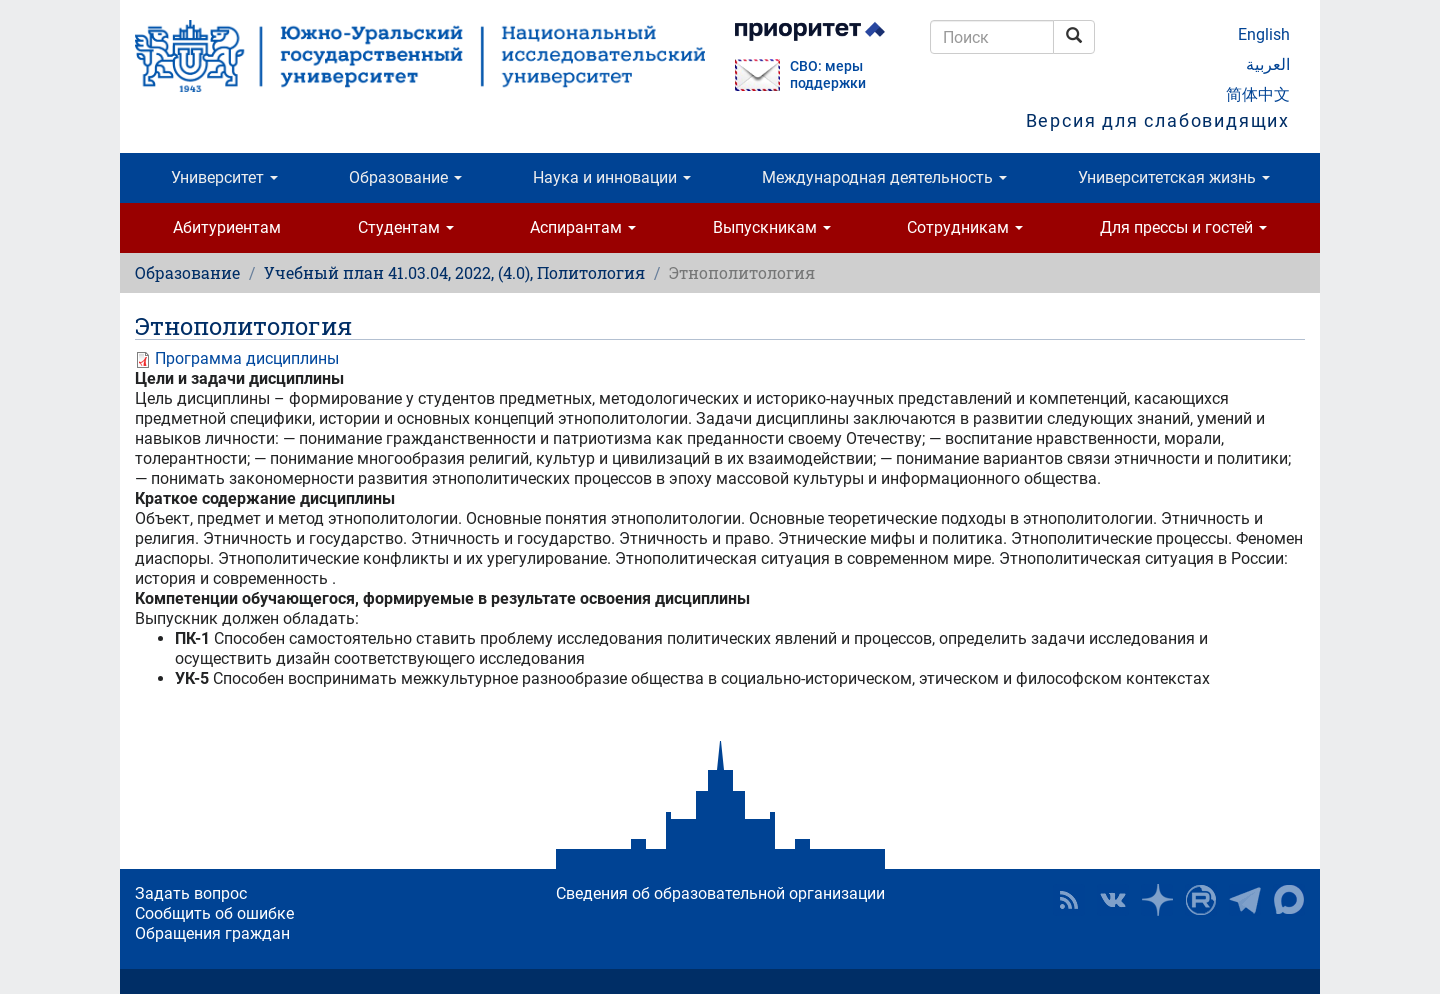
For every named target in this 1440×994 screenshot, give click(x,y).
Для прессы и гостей (1183, 227)
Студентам (406, 227)
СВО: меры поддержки (828, 75)
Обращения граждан (212, 933)
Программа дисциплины (247, 358)
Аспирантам (583, 227)
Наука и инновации (612, 177)
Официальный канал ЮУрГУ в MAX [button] (1289, 900)
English (1264, 34)
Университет (224, 177)
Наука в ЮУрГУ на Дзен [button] (1157, 900)
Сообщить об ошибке (214, 913)
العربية (1268, 64)
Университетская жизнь (1174, 177)
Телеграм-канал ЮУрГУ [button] (1245, 900)
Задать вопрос (191, 893)
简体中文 (1258, 94)
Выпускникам (772, 227)
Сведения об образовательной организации (720, 893)
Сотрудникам (965, 227)
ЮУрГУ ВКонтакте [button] (1113, 900)
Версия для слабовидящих (1158, 120)
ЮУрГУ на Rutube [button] (1201, 900)
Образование (405, 177)
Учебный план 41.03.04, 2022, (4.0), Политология (454, 272)
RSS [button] (1069, 900)
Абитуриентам (227, 227)
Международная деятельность (884, 177)
